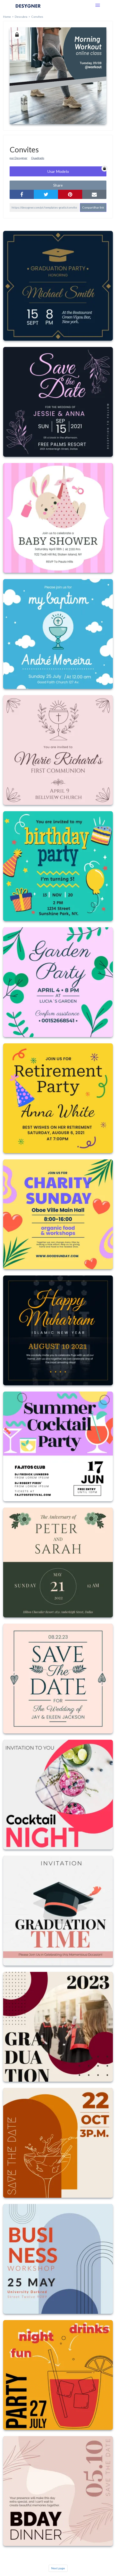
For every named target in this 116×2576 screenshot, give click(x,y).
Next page (58, 2568)
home (7, 16)
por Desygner (18, 158)
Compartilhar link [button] (93, 207)
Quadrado (37, 158)
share (58, 185)
